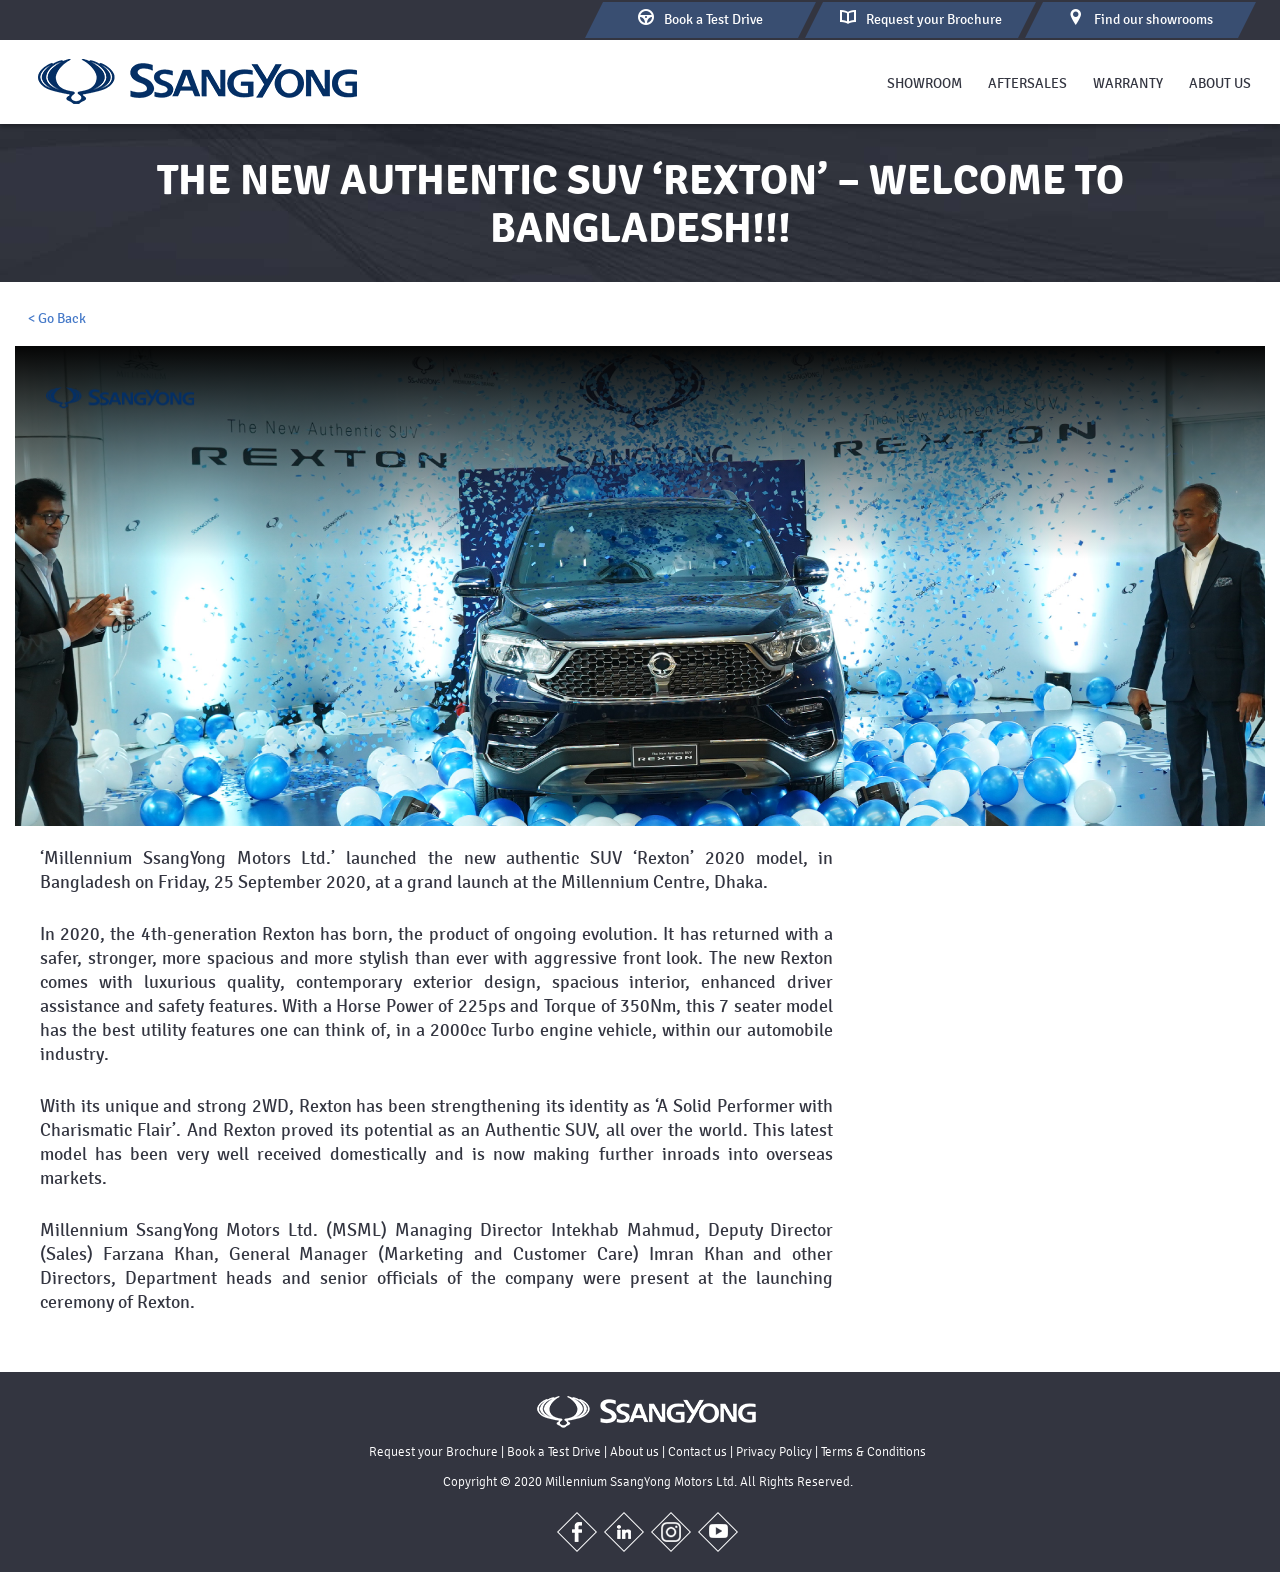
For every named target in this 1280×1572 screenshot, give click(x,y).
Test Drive (700, 18)
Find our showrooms (1140, 18)
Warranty (1128, 83)
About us (1220, 83)
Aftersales (1027, 83)
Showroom (924, 83)
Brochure (921, 18)
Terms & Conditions (873, 1451)
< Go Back (57, 318)
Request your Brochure (433, 1451)
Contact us (697, 1451)
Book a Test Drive (554, 1451)
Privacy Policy (774, 1451)
